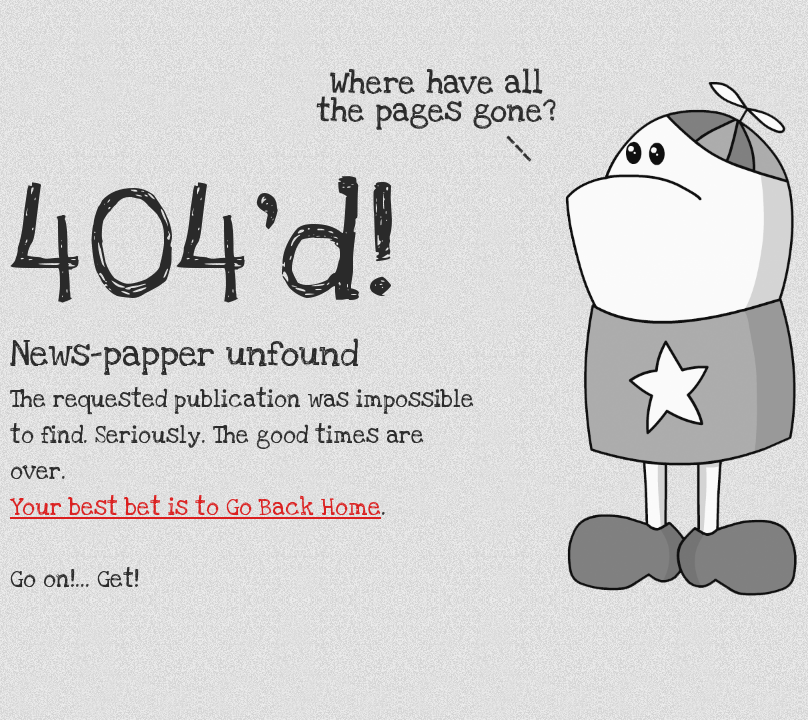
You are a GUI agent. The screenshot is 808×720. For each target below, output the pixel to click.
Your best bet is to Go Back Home (195, 508)
